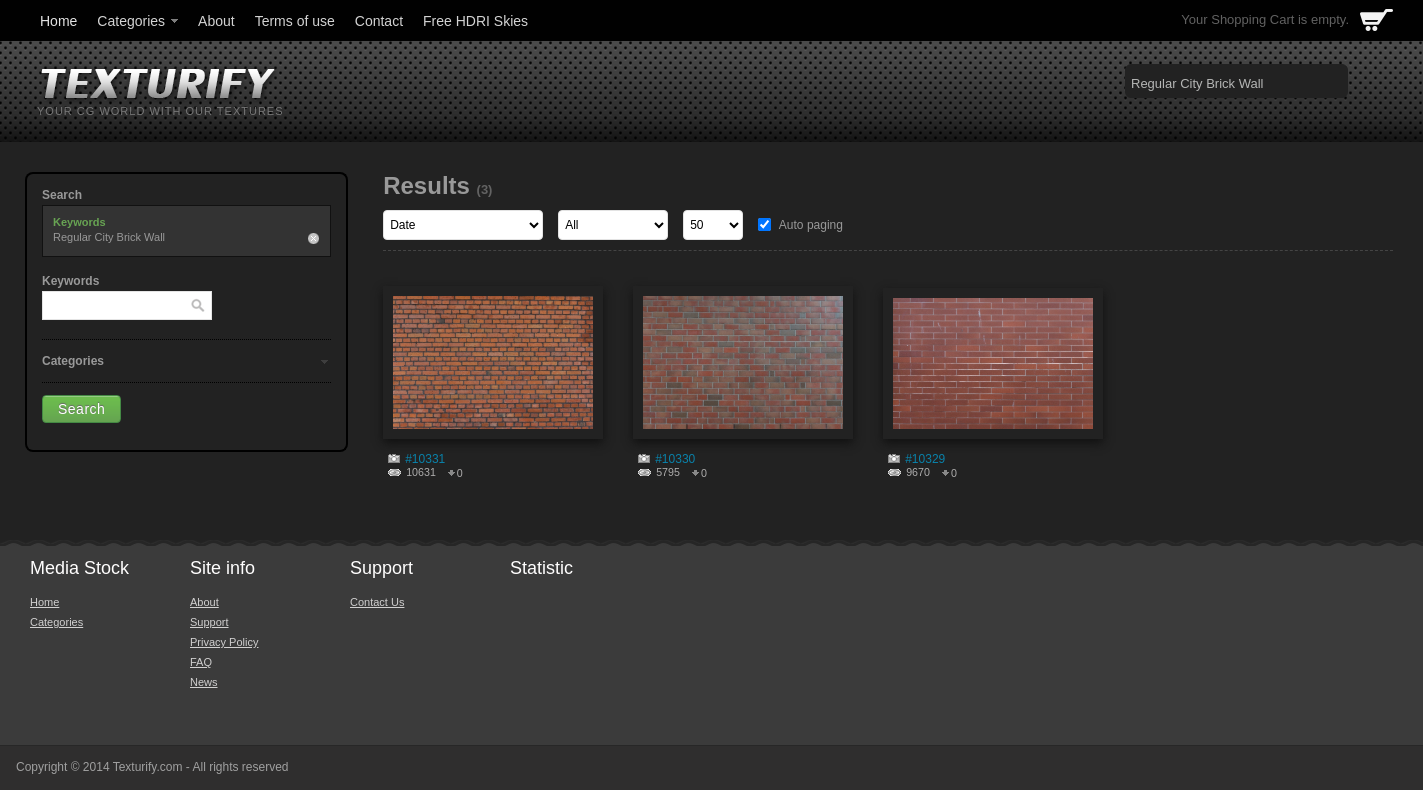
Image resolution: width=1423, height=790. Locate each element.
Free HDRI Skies (475, 21)
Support (209, 622)
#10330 (675, 459)
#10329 (925, 459)
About (216, 21)
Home (58, 21)
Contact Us (377, 602)
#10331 (425, 459)
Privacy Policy (224, 642)
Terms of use (295, 21)
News (204, 682)
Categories (139, 21)
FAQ (201, 662)
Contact (379, 21)
